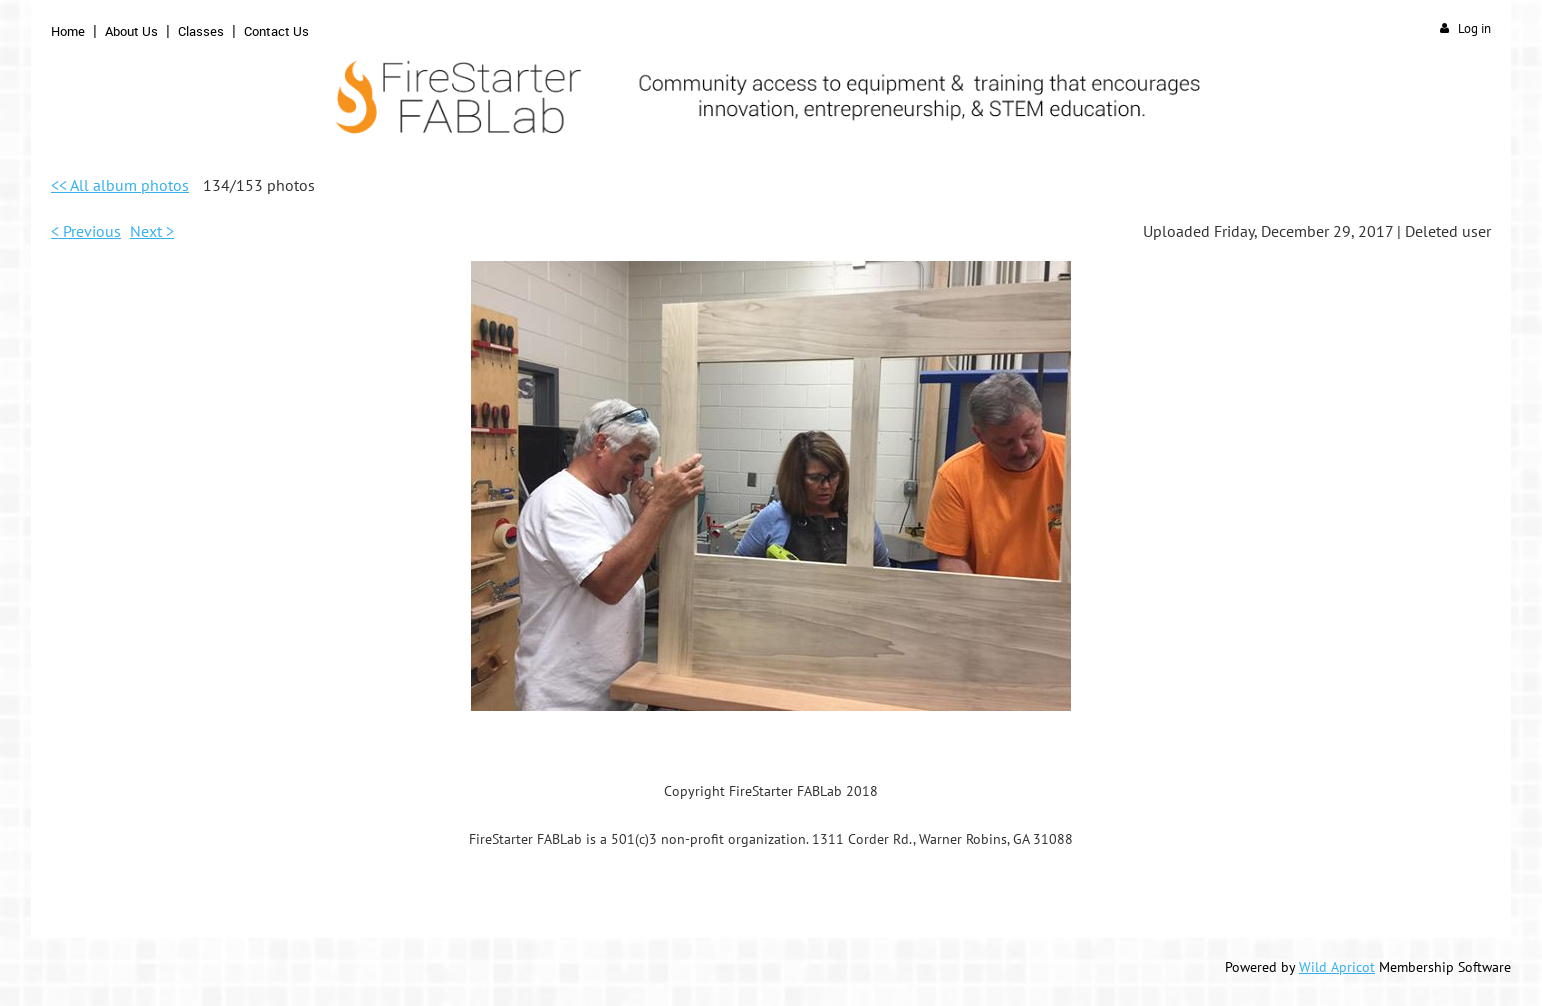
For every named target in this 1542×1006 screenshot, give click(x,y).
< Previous (86, 231)
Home (68, 31)
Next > (152, 231)
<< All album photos (120, 185)
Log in (1474, 28)
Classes (201, 31)
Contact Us (276, 31)
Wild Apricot (1337, 967)
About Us (131, 31)
